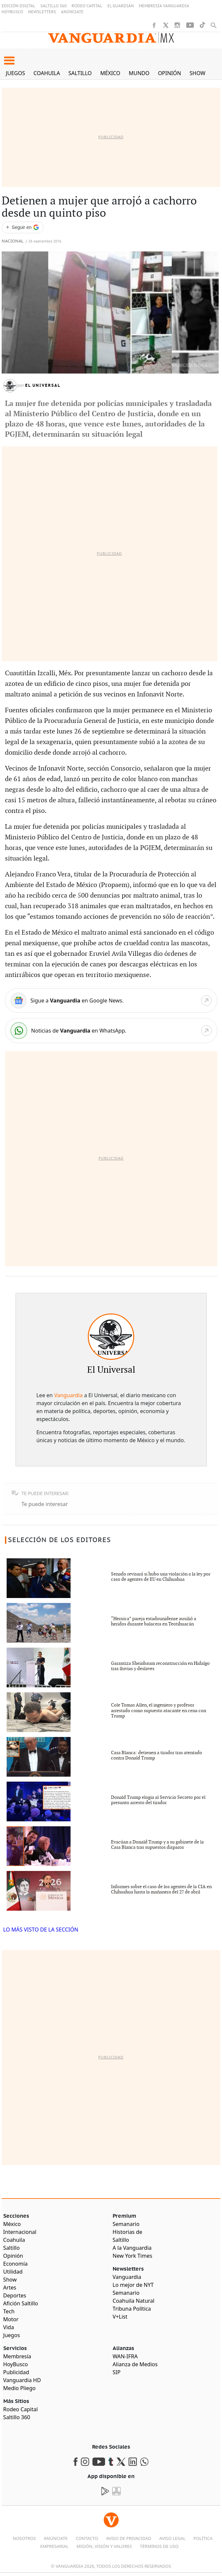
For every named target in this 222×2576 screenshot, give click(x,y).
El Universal (43, 385)
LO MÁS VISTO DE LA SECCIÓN (41, 1929)
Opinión (169, 73)
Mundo (139, 73)
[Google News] (111, 1000)
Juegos (15, 73)
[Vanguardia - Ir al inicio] (111, 40)
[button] (9, 60)
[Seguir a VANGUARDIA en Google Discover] (22, 227)
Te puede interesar (45, 1504)
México (110, 73)
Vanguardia (68, 1395)
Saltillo (79, 73)
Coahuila (46, 73)
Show (197, 73)
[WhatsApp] (111, 1030)
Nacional (13, 241)
